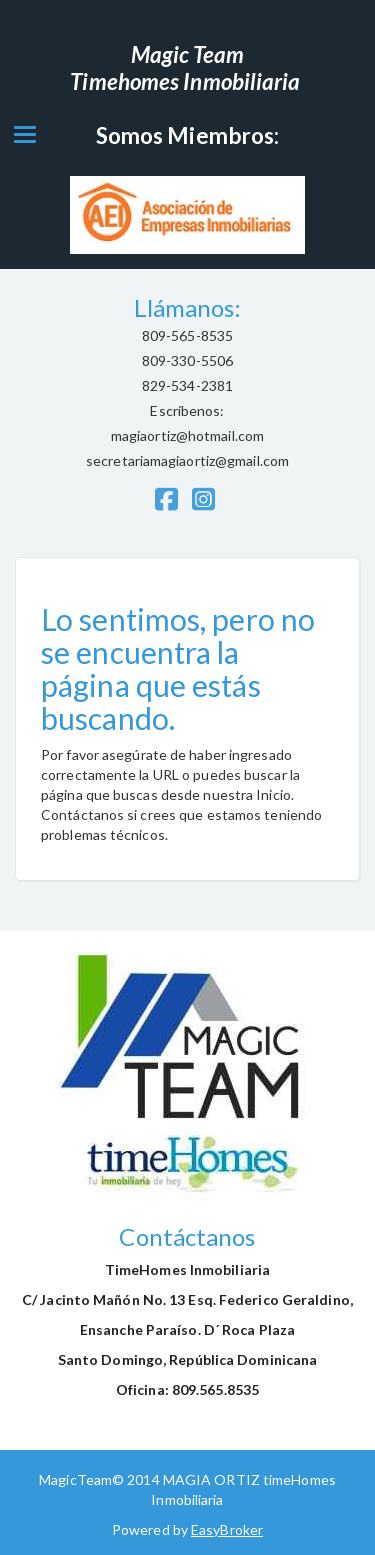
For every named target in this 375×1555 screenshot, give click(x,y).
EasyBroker (227, 1529)
